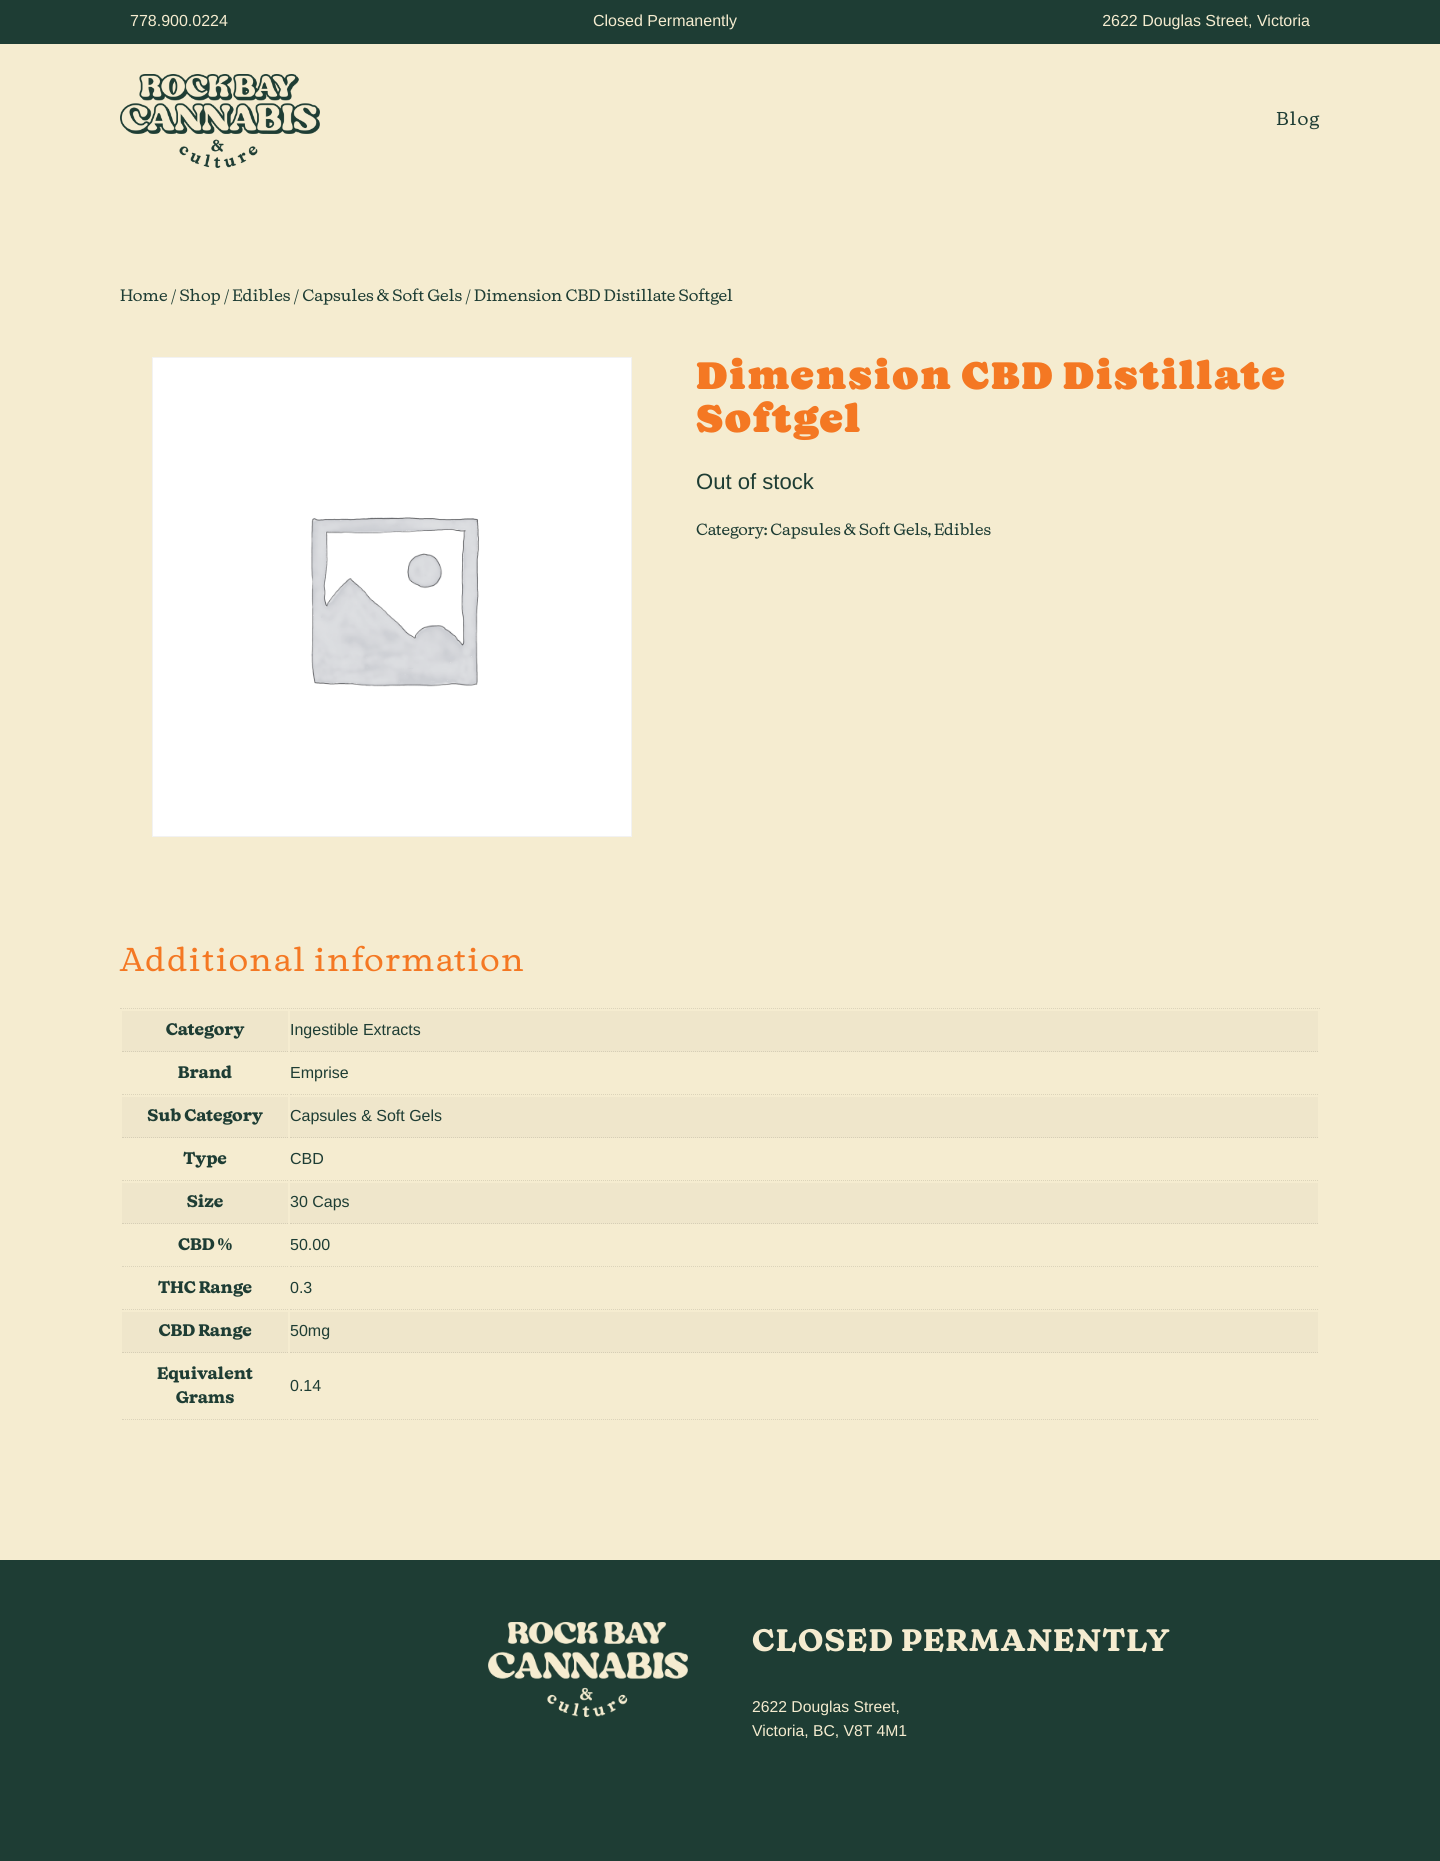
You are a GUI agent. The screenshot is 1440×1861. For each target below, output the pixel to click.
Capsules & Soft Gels (382, 297)
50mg (310, 1331)
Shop (199, 297)
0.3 (301, 1288)
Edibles (261, 297)
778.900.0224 (179, 21)
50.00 (310, 1245)
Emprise (319, 1073)
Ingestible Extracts (355, 1030)
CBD (307, 1159)
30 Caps (320, 1202)
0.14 (305, 1386)
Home (144, 297)
